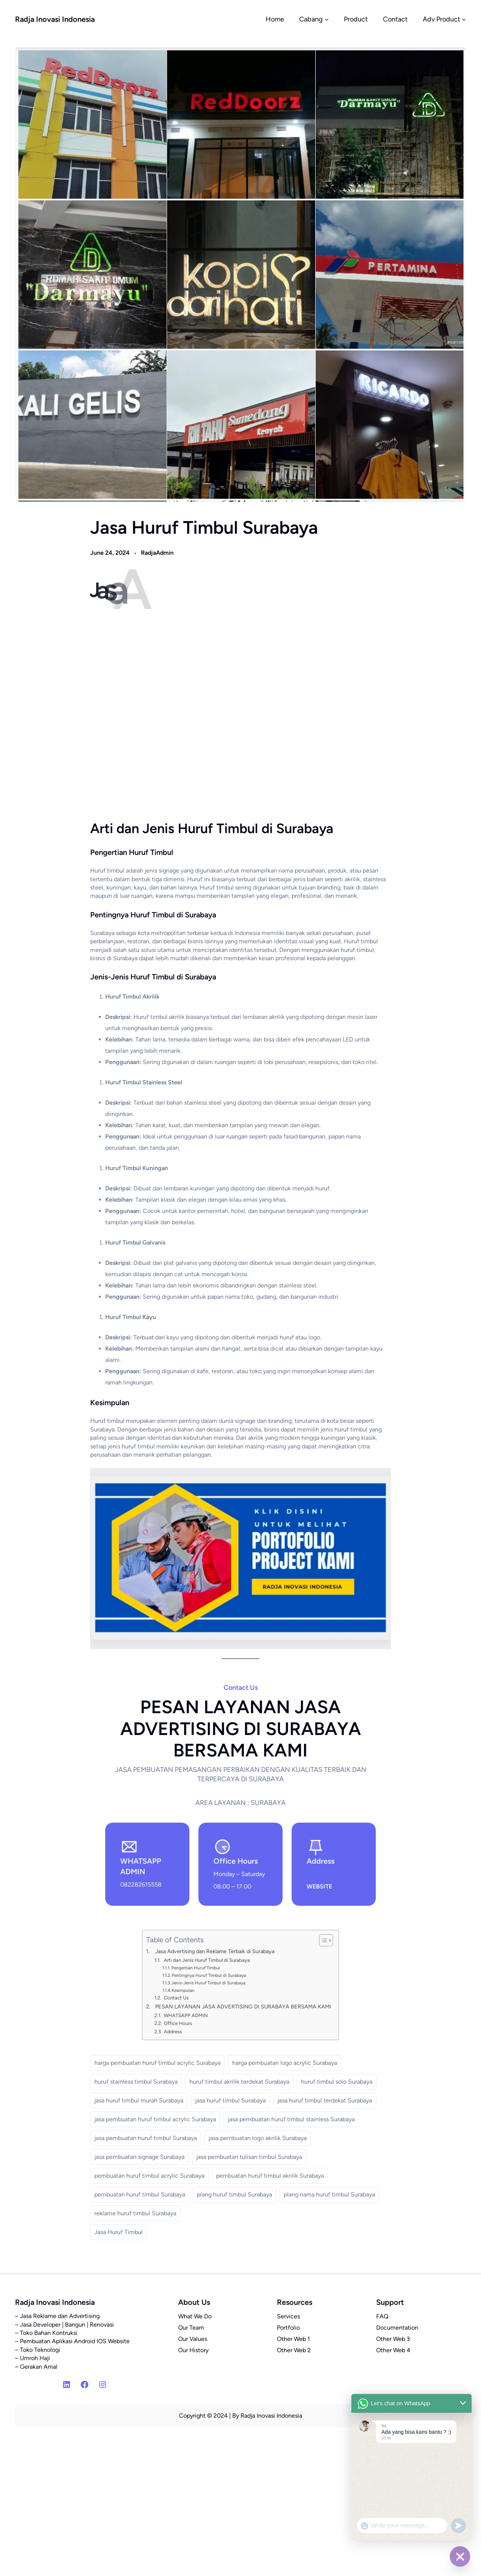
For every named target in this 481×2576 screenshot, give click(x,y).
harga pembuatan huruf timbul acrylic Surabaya (157, 2062)
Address (173, 2031)
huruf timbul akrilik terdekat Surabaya (239, 2081)
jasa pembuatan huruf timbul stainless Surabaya (291, 2119)
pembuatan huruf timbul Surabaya (139, 2194)
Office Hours (178, 2023)
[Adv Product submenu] (464, 19)
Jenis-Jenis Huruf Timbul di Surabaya (208, 1983)
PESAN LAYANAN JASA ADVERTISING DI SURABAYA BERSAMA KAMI (243, 2006)
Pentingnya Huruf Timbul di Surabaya (209, 1975)
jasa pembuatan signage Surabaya (139, 2156)
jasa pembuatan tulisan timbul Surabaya (249, 2156)
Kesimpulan (183, 1990)
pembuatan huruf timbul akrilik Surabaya (270, 2175)
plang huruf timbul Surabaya (234, 2194)
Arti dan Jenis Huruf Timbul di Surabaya (207, 1960)
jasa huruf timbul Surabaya (230, 2100)
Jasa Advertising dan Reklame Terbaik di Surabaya (214, 1951)
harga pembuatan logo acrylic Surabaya (284, 2062)
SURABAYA (322, 1874)
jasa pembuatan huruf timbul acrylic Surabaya (155, 2119)
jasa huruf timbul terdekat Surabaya (324, 2100)
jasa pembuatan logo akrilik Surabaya (258, 2138)
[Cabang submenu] (327, 19)
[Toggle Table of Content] (322, 1940)
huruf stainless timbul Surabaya (136, 2081)
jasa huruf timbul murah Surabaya (138, 2100)
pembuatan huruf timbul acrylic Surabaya (149, 2175)
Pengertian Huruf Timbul (195, 1967)
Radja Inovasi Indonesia (55, 19)
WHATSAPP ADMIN (186, 2015)
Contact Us (176, 1998)
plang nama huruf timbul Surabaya (329, 2194)
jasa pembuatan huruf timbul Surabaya (145, 2138)
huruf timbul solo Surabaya (336, 2081)
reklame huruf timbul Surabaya (135, 2213)
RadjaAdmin (157, 552)
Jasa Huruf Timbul (118, 2232)
